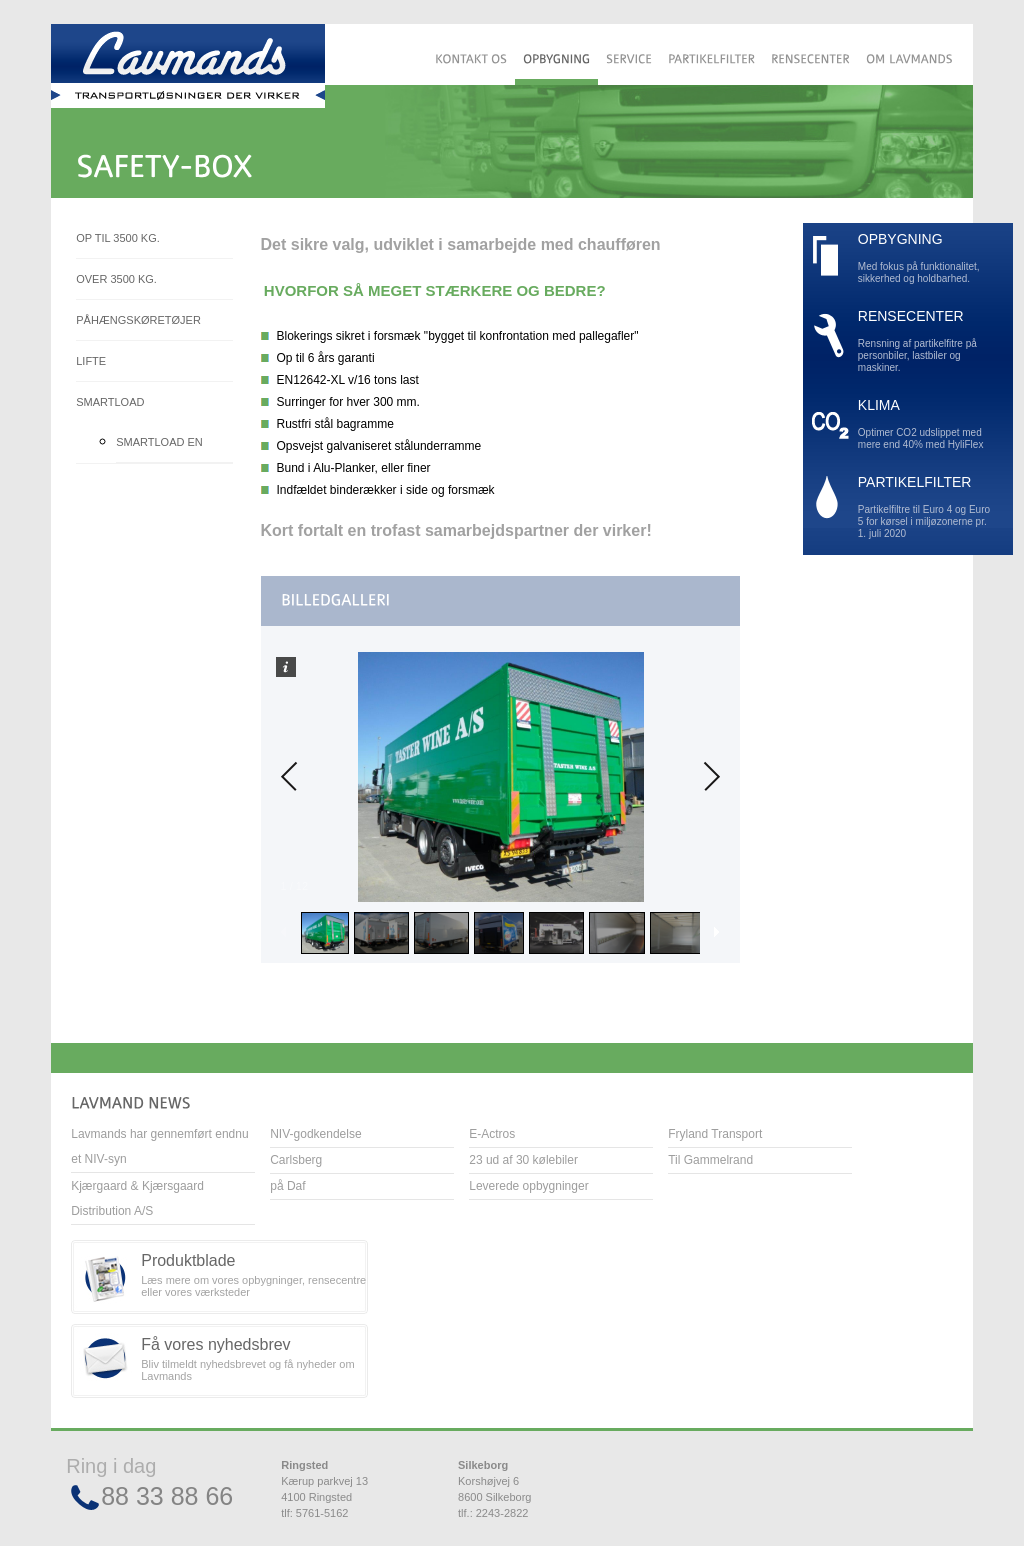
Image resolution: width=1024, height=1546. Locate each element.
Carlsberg (296, 1160)
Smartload (110, 402)
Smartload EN (159, 442)
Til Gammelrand (710, 1160)
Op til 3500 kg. (118, 238)
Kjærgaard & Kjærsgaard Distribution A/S (137, 1198)
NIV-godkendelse (315, 1134)
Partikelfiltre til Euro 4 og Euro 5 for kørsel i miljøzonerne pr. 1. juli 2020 (925, 507)
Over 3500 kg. (116, 279)
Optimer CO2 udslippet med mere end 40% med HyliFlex (925, 424)
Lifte (91, 361)
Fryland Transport (715, 1134)
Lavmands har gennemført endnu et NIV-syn (159, 1146)
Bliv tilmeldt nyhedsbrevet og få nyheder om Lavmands (254, 1359)
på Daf (287, 1186)
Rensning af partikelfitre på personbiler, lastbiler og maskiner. (925, 341)
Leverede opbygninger (528, 1186)
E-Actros (492, 1134)
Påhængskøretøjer (138, 320)
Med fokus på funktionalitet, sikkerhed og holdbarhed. (925, 258)
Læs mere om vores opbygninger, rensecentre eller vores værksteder (254, 1275)
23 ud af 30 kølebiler (523, 1160)
